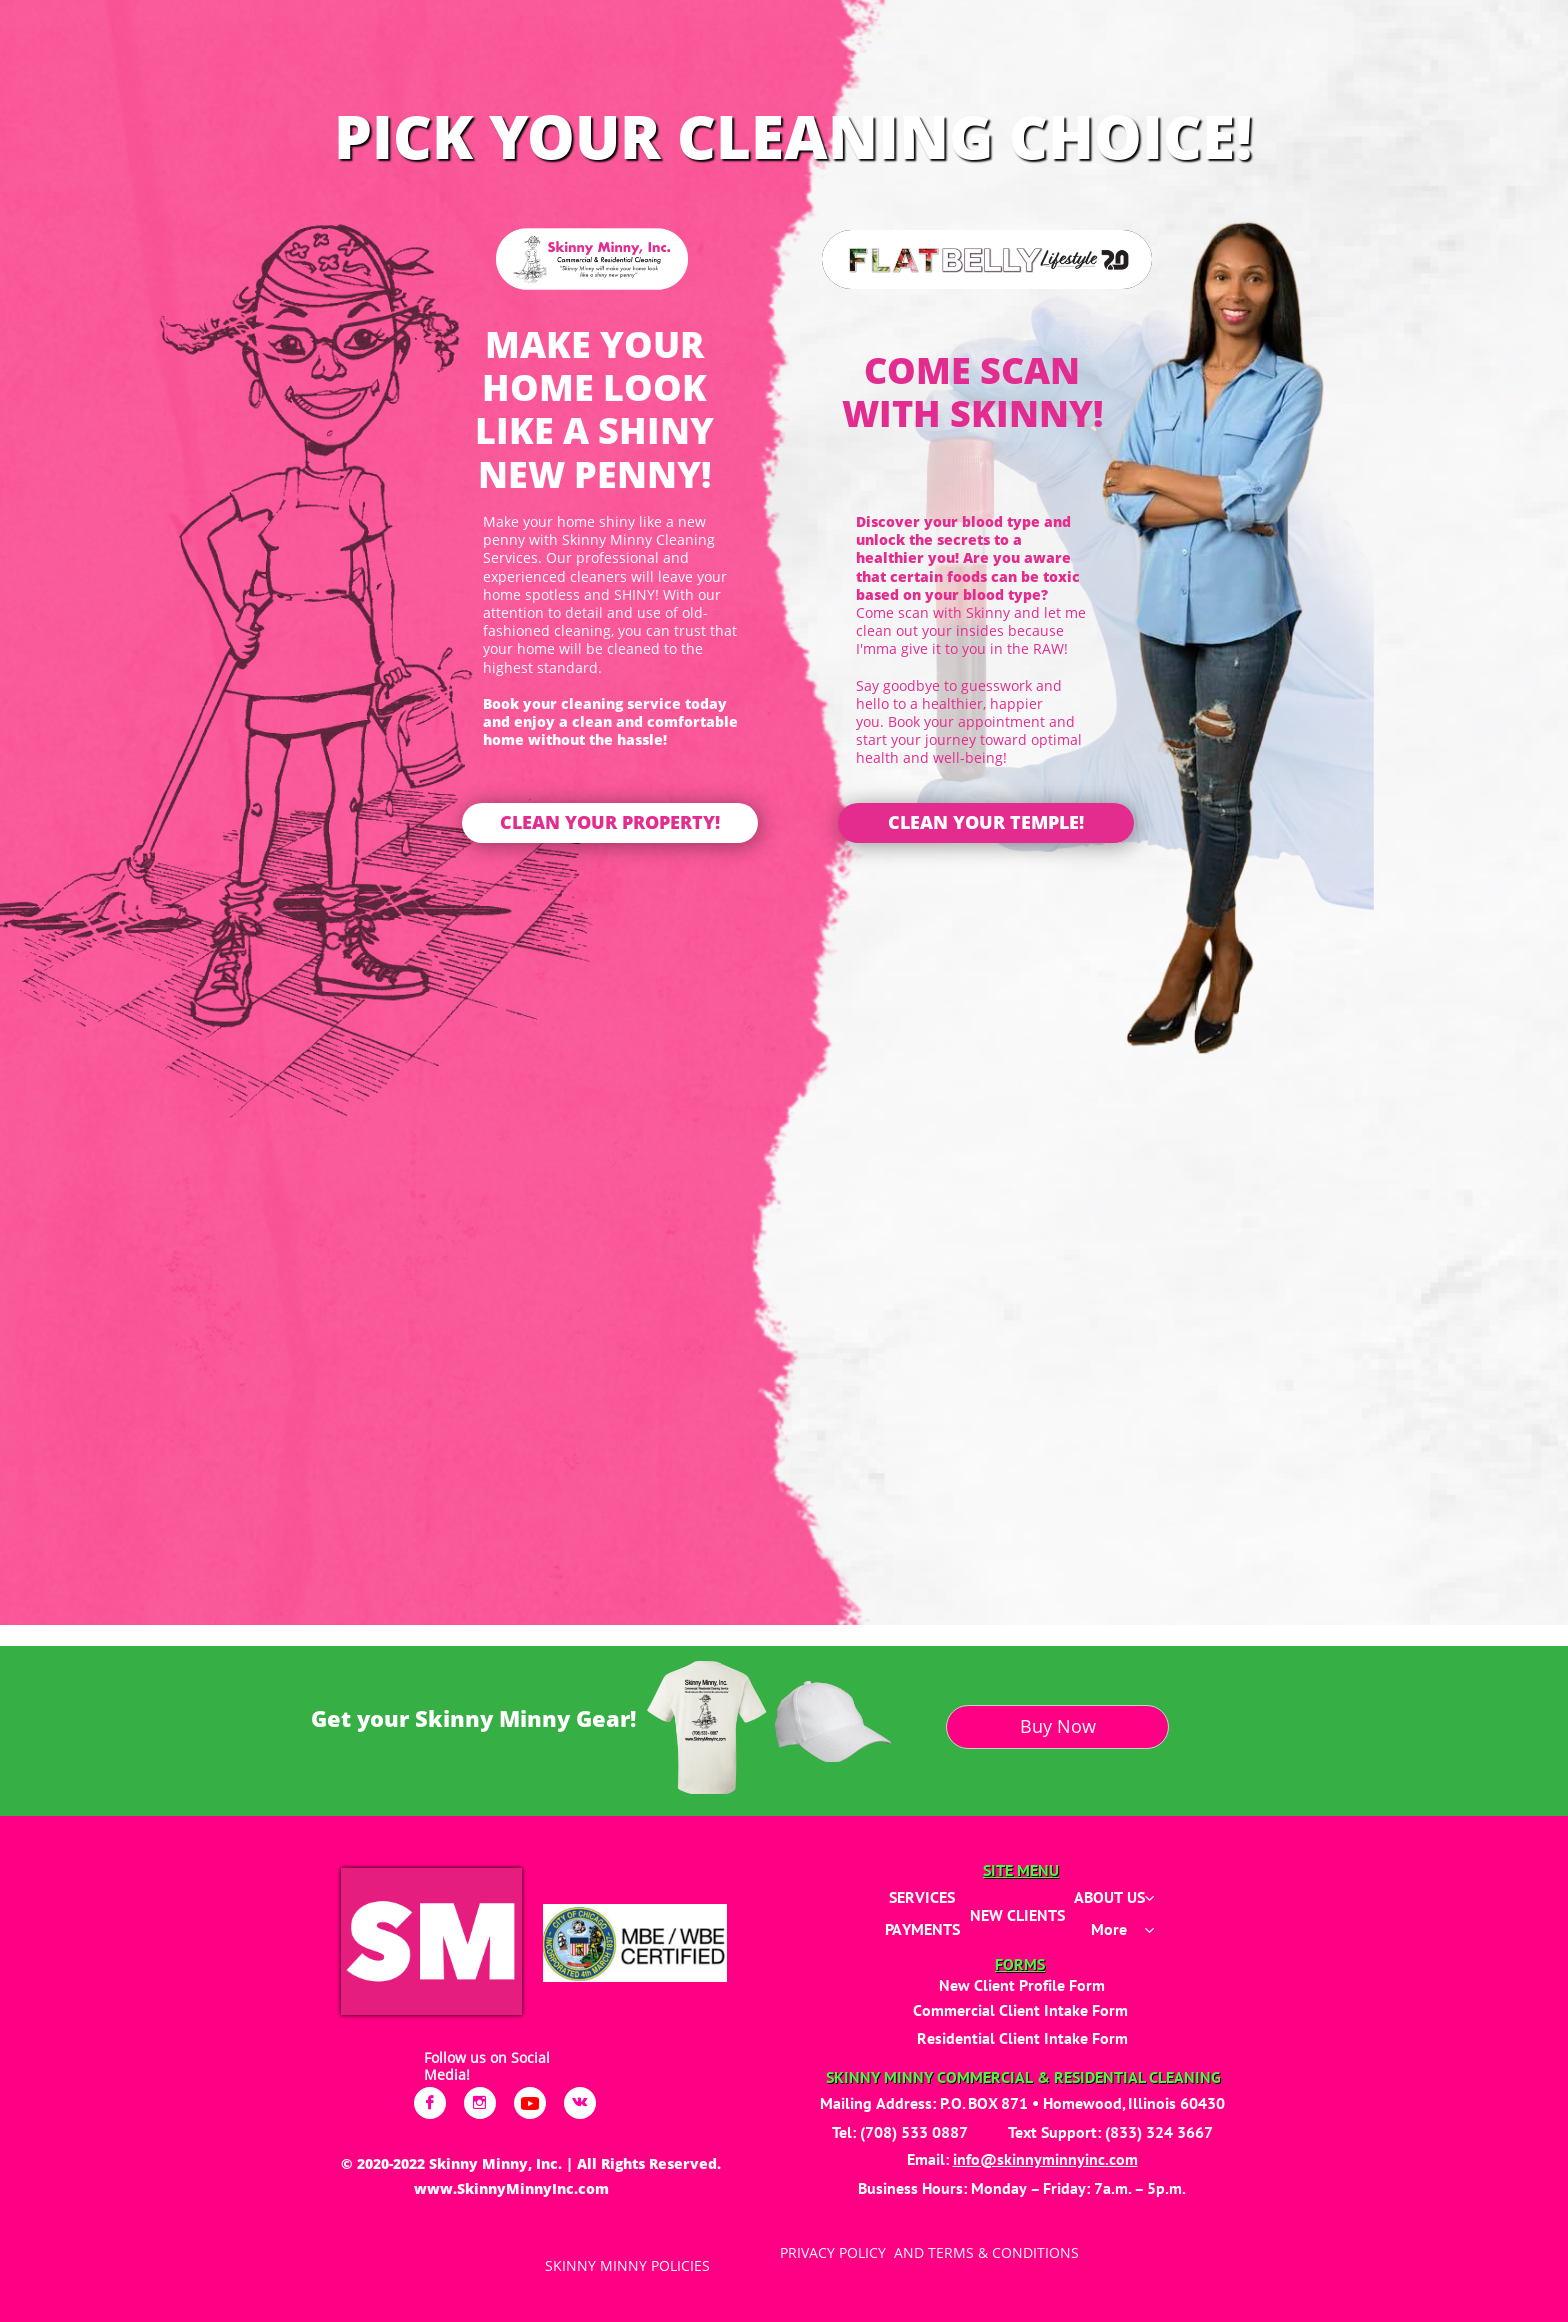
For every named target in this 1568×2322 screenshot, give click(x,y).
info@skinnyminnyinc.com (1045, 2159)
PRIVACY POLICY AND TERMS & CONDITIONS (929, 2252)
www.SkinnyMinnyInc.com (511, 2188)
